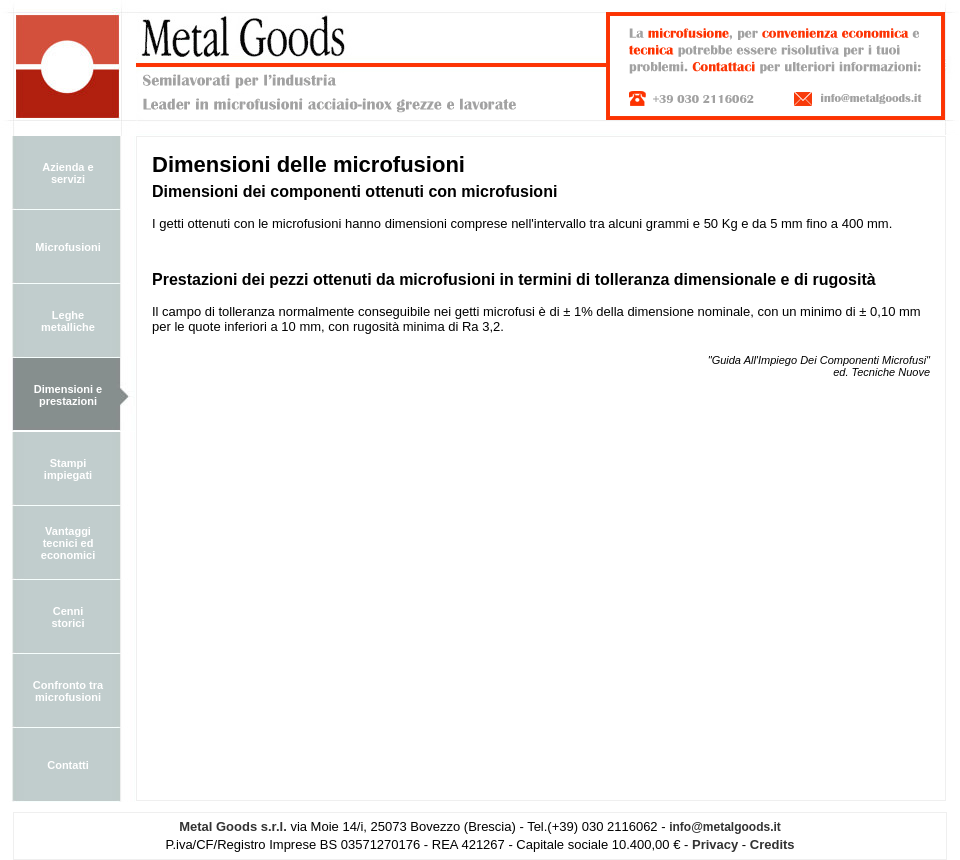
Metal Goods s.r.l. (233, 826)
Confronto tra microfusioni (68, 691)
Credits (772, 844)
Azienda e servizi (67, 173)
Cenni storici (67, 617)
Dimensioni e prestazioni (68, 395)
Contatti (68, 765)
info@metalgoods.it (725, 827)
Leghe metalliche (68, 321)
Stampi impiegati (68, 469)
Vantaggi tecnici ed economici (68, 543)
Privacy (715, 844)
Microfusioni (67, 247)
